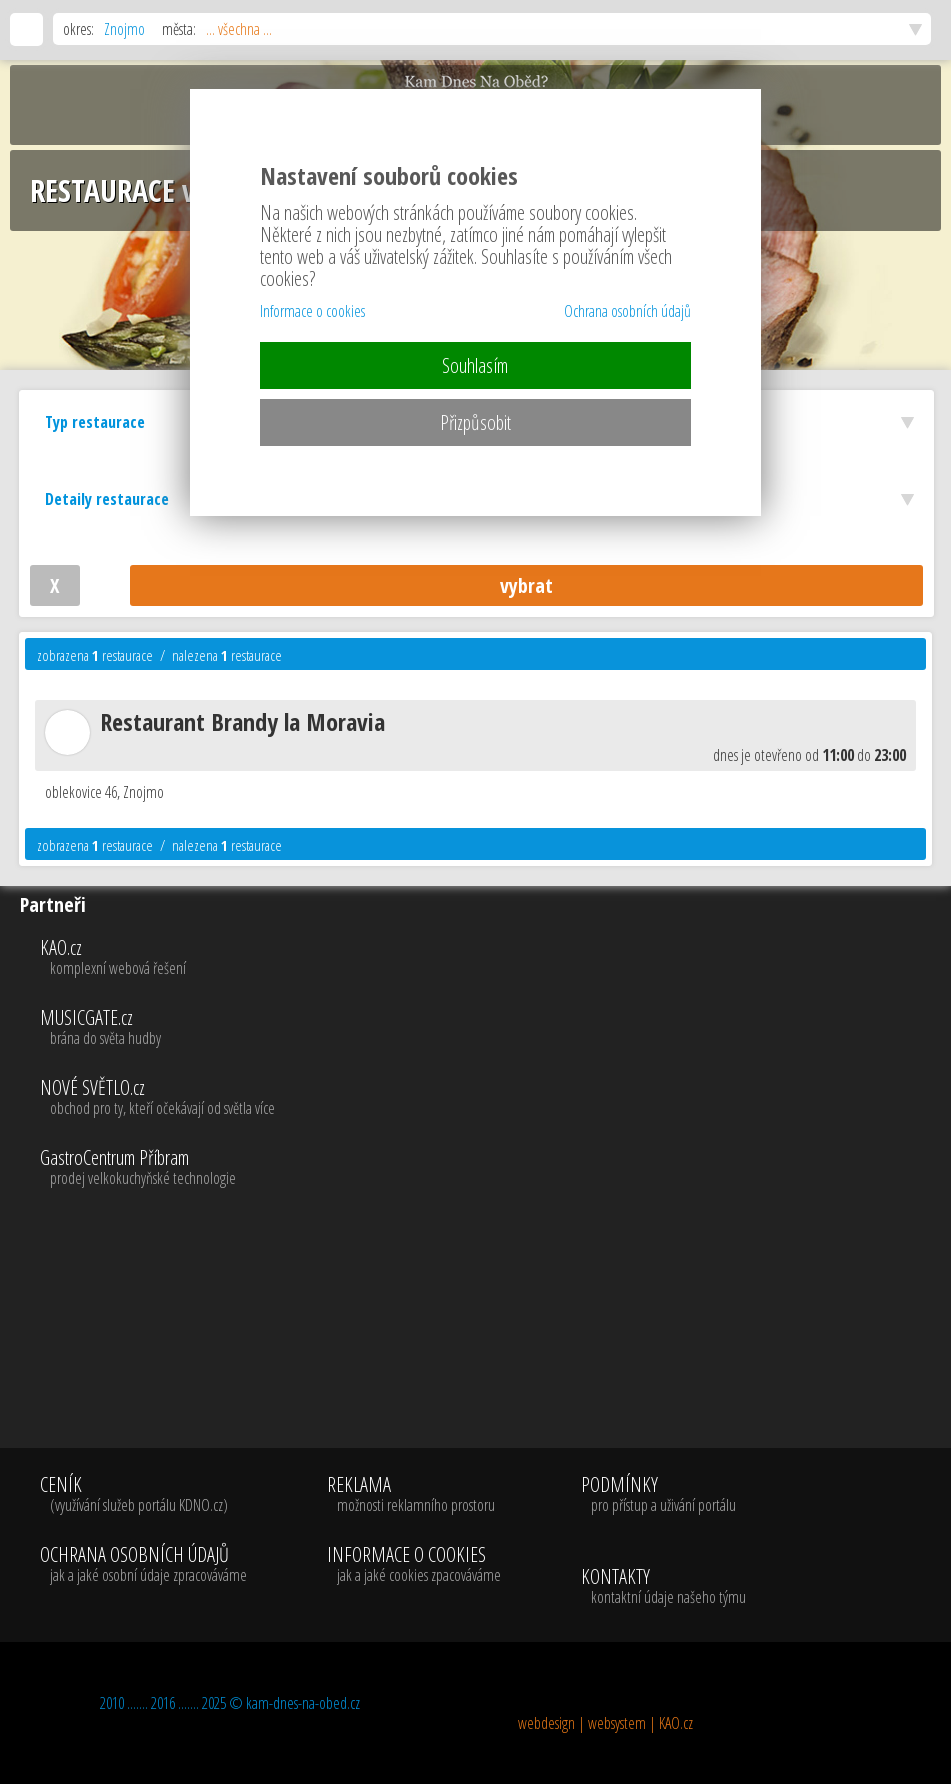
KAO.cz (491, 958)
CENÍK (143, 1495)
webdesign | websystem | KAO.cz (605, 1723)
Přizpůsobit (475, 422)
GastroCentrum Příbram (491, 1168)
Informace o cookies (312, 311)
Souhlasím (475, 365)
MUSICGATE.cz (491, 1028)
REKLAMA (414, 1495)
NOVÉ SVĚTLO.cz (491, 1098)
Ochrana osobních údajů (627, 311)
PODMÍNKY (658, 1495)
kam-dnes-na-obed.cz (303, 1703)
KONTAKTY (663, 1587)
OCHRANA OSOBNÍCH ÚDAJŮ (143, 1565)
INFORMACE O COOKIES (414, 1565)
